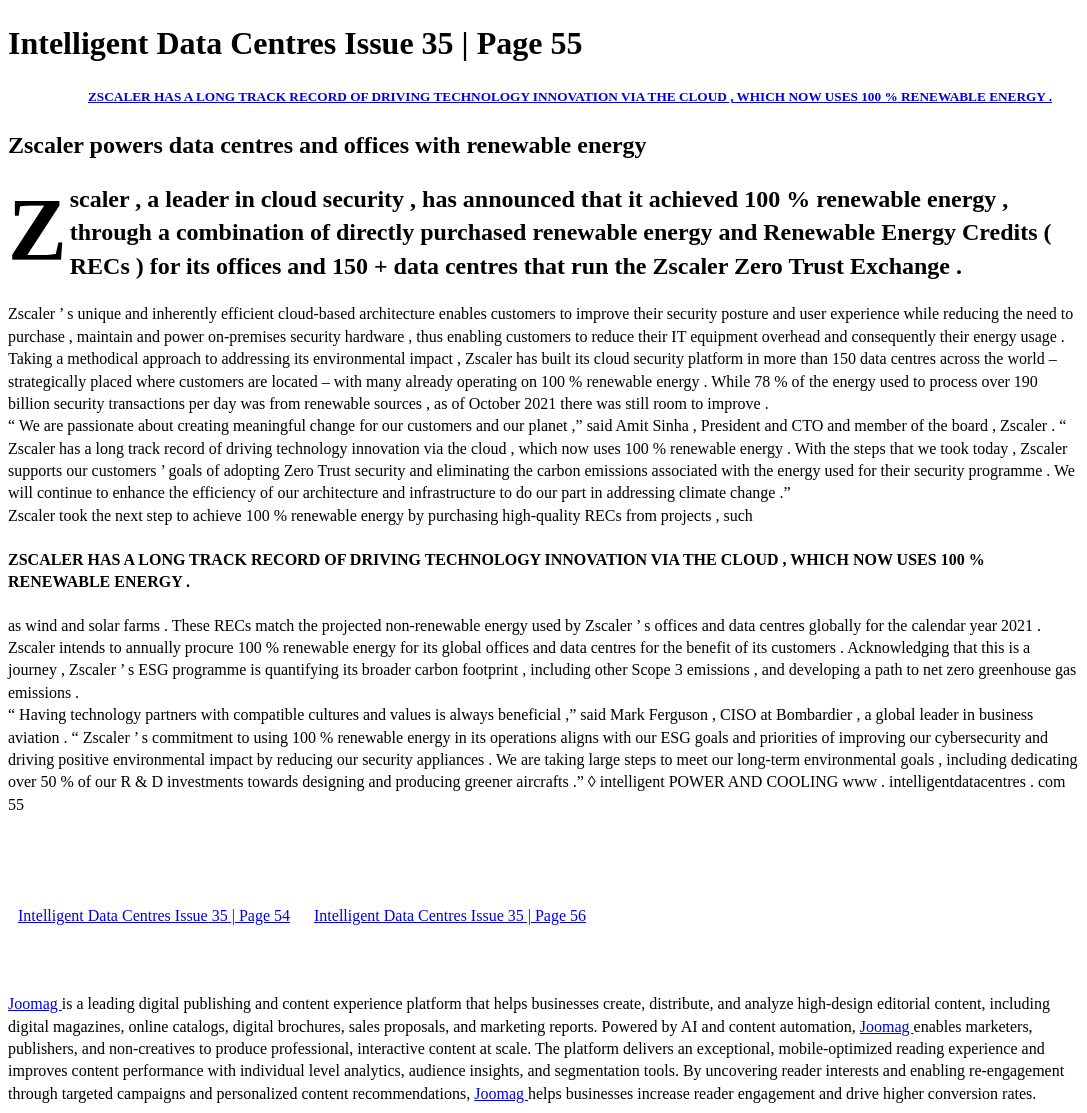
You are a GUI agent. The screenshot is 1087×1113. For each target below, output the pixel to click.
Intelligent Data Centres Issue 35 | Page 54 (154, 915)
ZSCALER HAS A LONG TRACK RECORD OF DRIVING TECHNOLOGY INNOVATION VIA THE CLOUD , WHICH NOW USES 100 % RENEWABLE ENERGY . (570, 96)
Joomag (35, 1003)
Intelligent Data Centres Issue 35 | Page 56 (450, 915)
